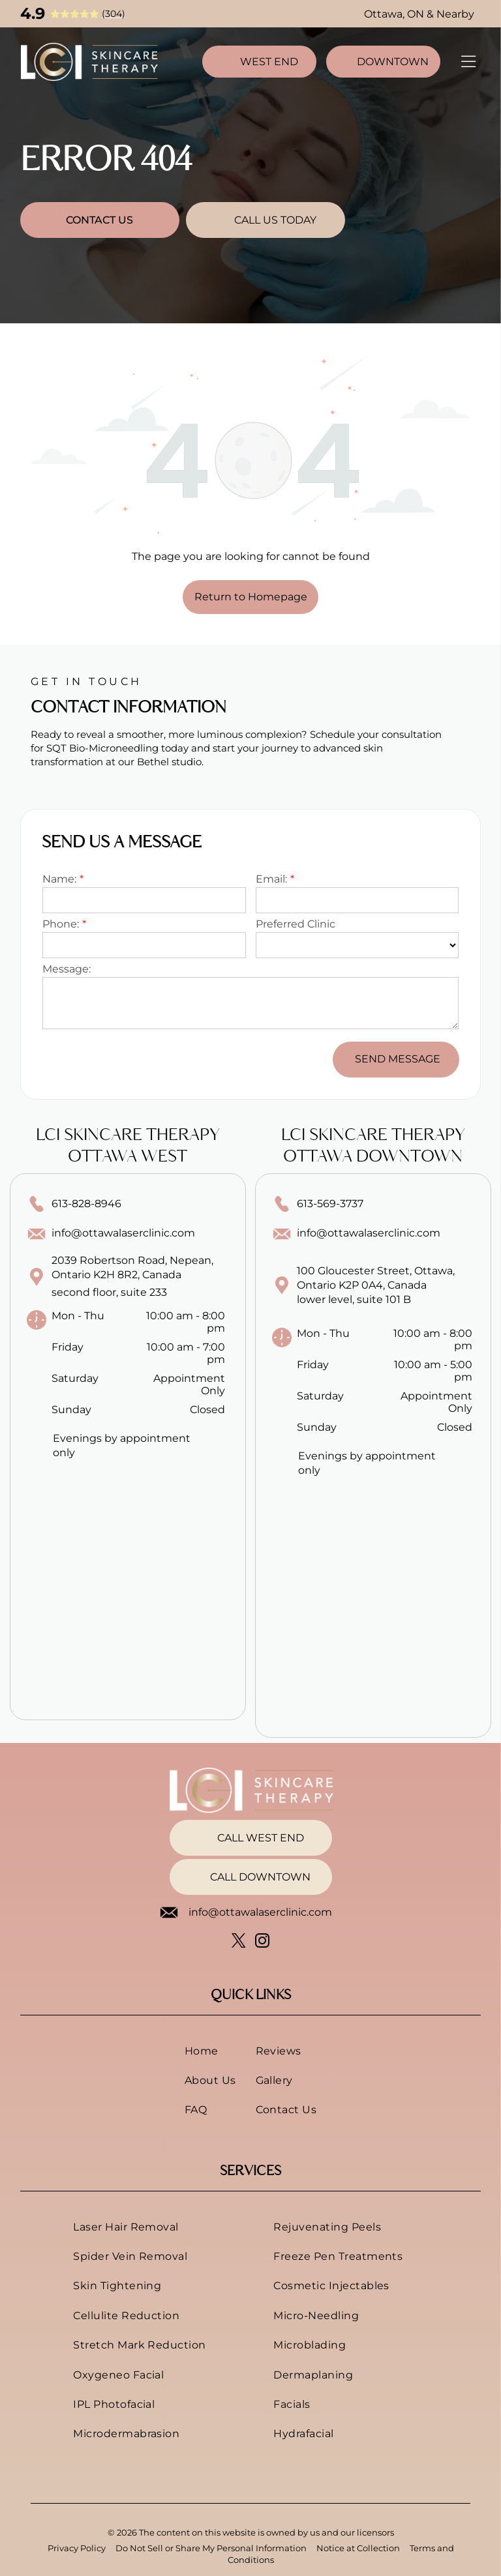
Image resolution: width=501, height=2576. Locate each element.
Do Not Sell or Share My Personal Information (211, 2548)
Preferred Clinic (295, 924)
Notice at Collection (358, 2548)
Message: (66, 969)
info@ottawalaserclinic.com (123, 1233)
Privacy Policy (77, 2548)
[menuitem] (210, 2050)
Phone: (60, 924)
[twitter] (239, 1942)
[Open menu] (468, 62)
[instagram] (262, 1942)
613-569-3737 (330, 1203)
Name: (59, 879)
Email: (271, 879)
